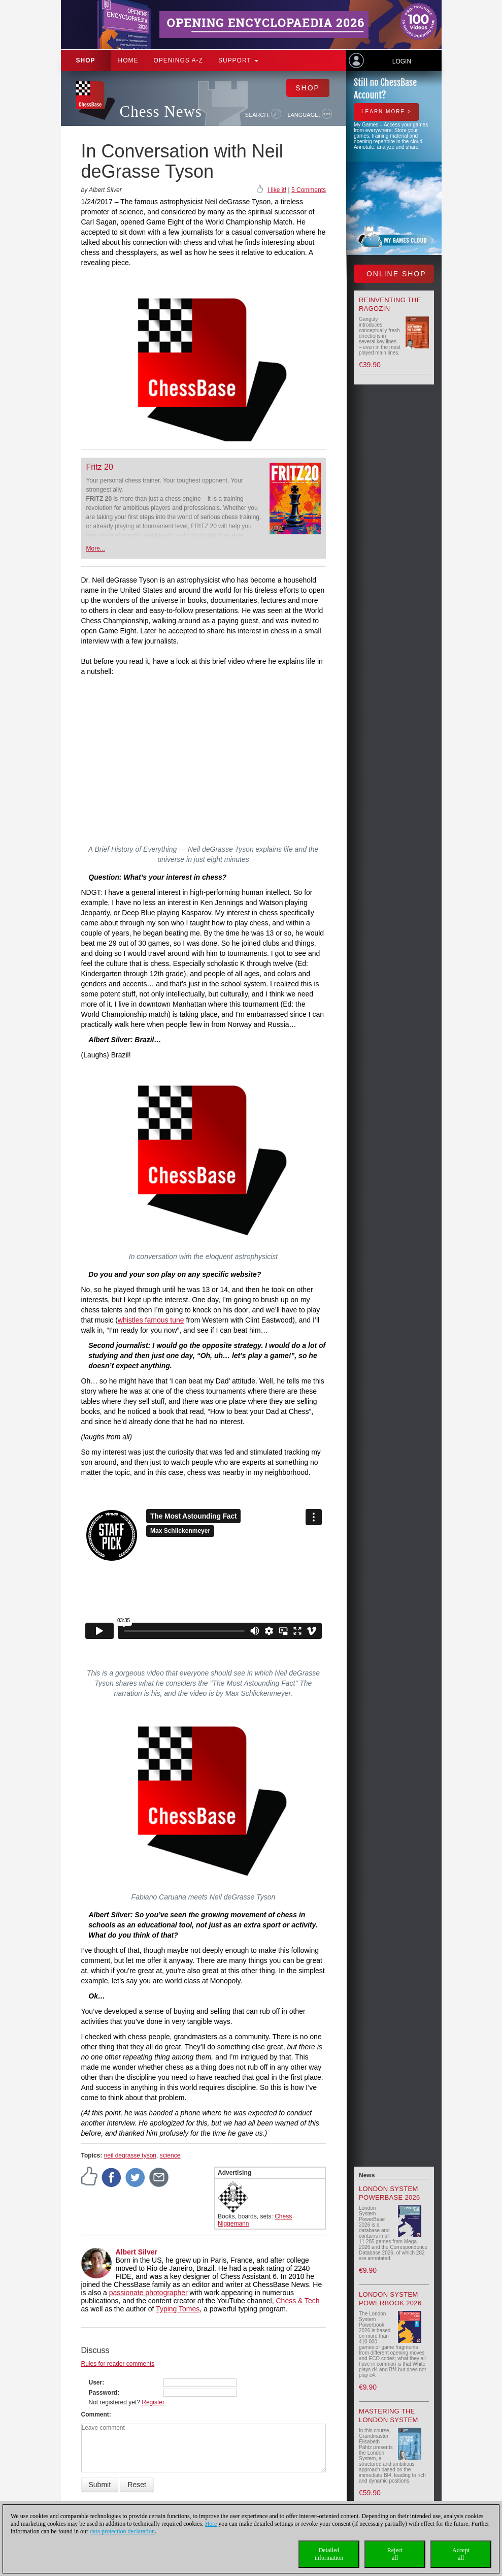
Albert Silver (136, 2252)
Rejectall (395, 2554)
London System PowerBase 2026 (389, 2193)
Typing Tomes (177, 2309)
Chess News (161, 111)
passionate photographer (148, 2293)
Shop (85, 60)
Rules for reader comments (118, 2363)
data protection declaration (122, 2531)
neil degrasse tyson (130, 2155)
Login (401, 61)
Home (128, 60)
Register (153, 2402)
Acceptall (461, 2554)
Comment (95, 2414)
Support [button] (238, 60)
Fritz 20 (99, 467)
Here (211, 2523)
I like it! (276, 190)
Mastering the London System (388, 2415)
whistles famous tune (151, 1320)
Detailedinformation (329, 2554)
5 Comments (308, 190)
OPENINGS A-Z (178, 60)
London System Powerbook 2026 (390, 2299)
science (170, 2155)
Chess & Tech (297, 2301)
